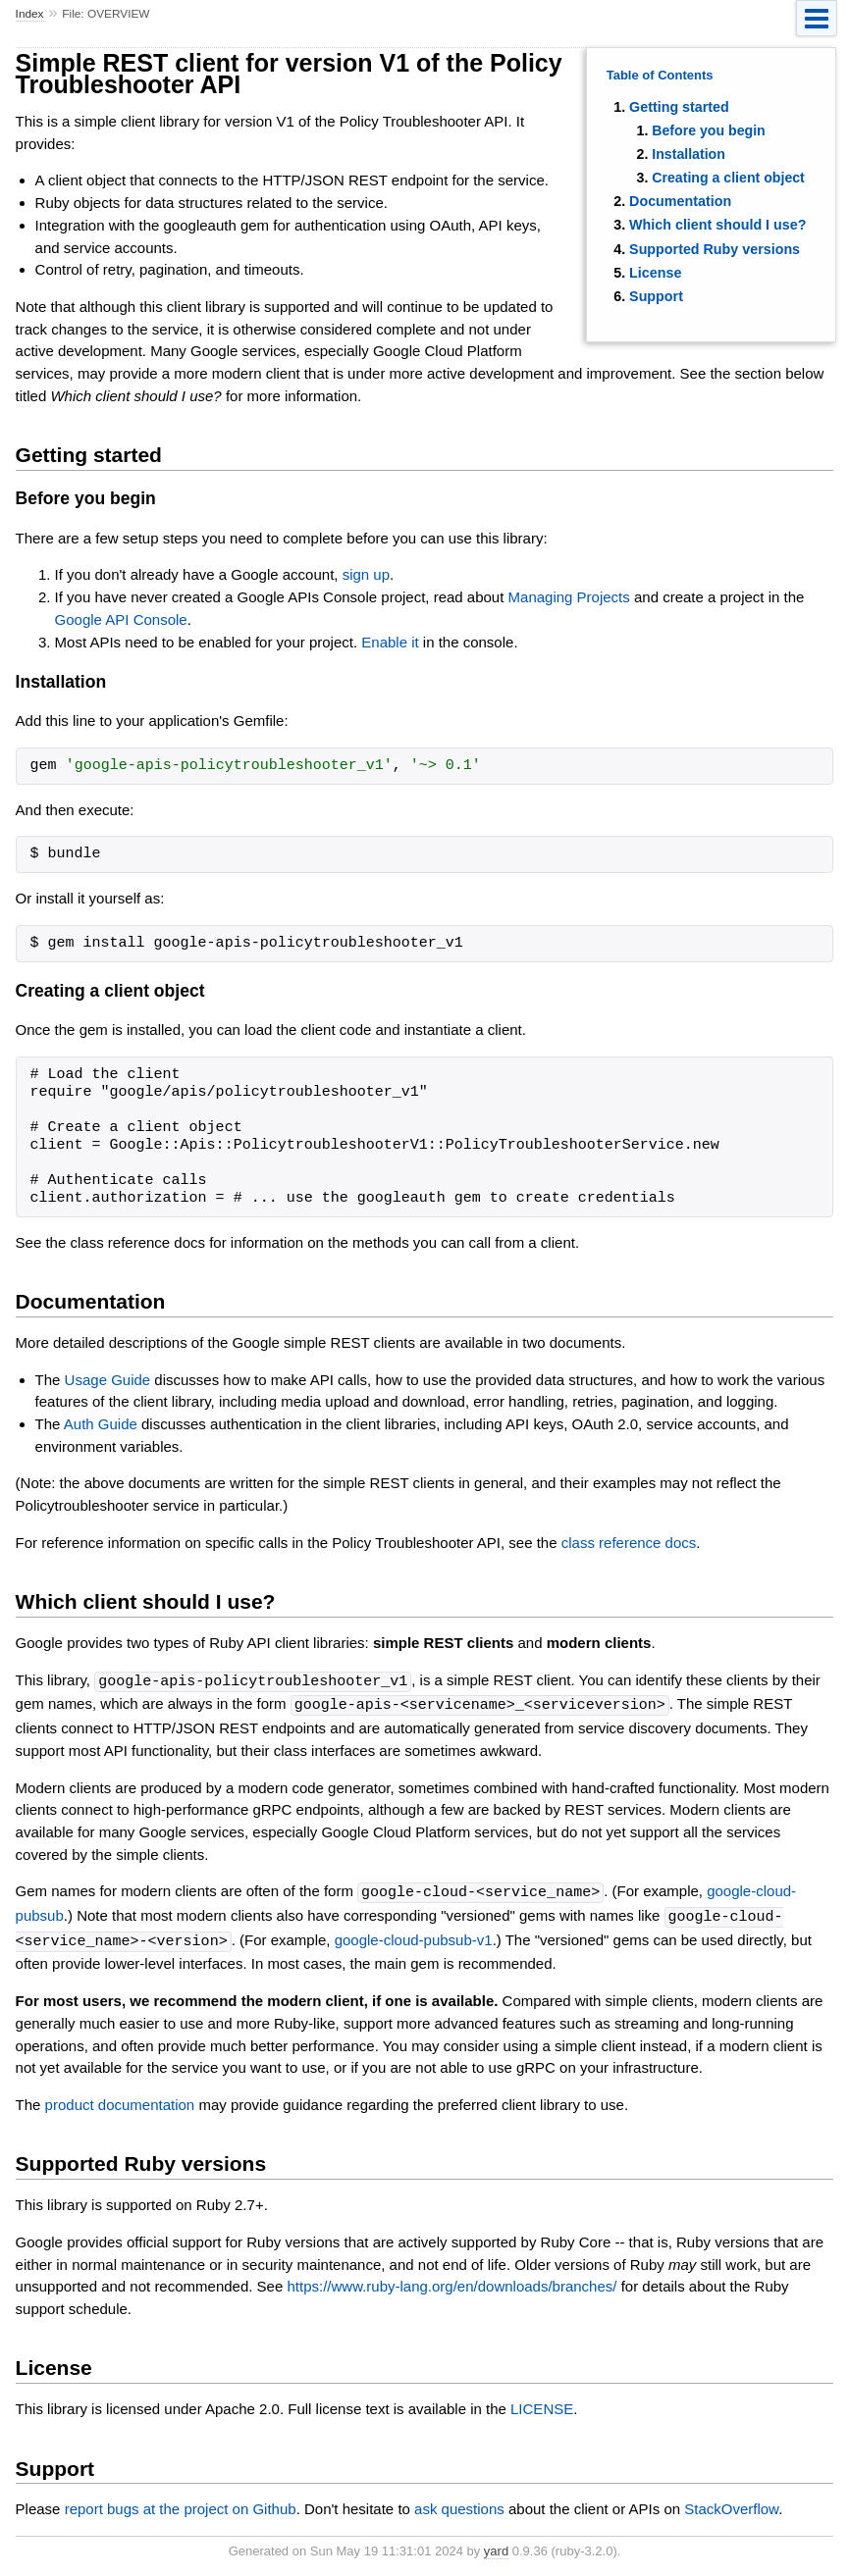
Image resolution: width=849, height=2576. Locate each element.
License (655, 273)
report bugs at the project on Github (180, 2504)
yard (496, 2546)
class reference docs (629, 1542)
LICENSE (541, 2404)
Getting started (679, 107)
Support (656, 296)
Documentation (680, 201)
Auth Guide (100, 1424)
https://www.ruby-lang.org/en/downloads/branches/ (451, 2281)
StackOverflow (731, 2504)
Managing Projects (569, 597)
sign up (366, 574)
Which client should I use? (717, 224)
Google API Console (121, 619)
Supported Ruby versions (714, 249)
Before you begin (709, 130)
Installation (688, 154)
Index (30, 14)
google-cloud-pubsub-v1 (414, 1937)
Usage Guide (108, 1379)
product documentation (120, 2099)
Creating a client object (728, 177)
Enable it (389, 642)
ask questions (459, 2504)
